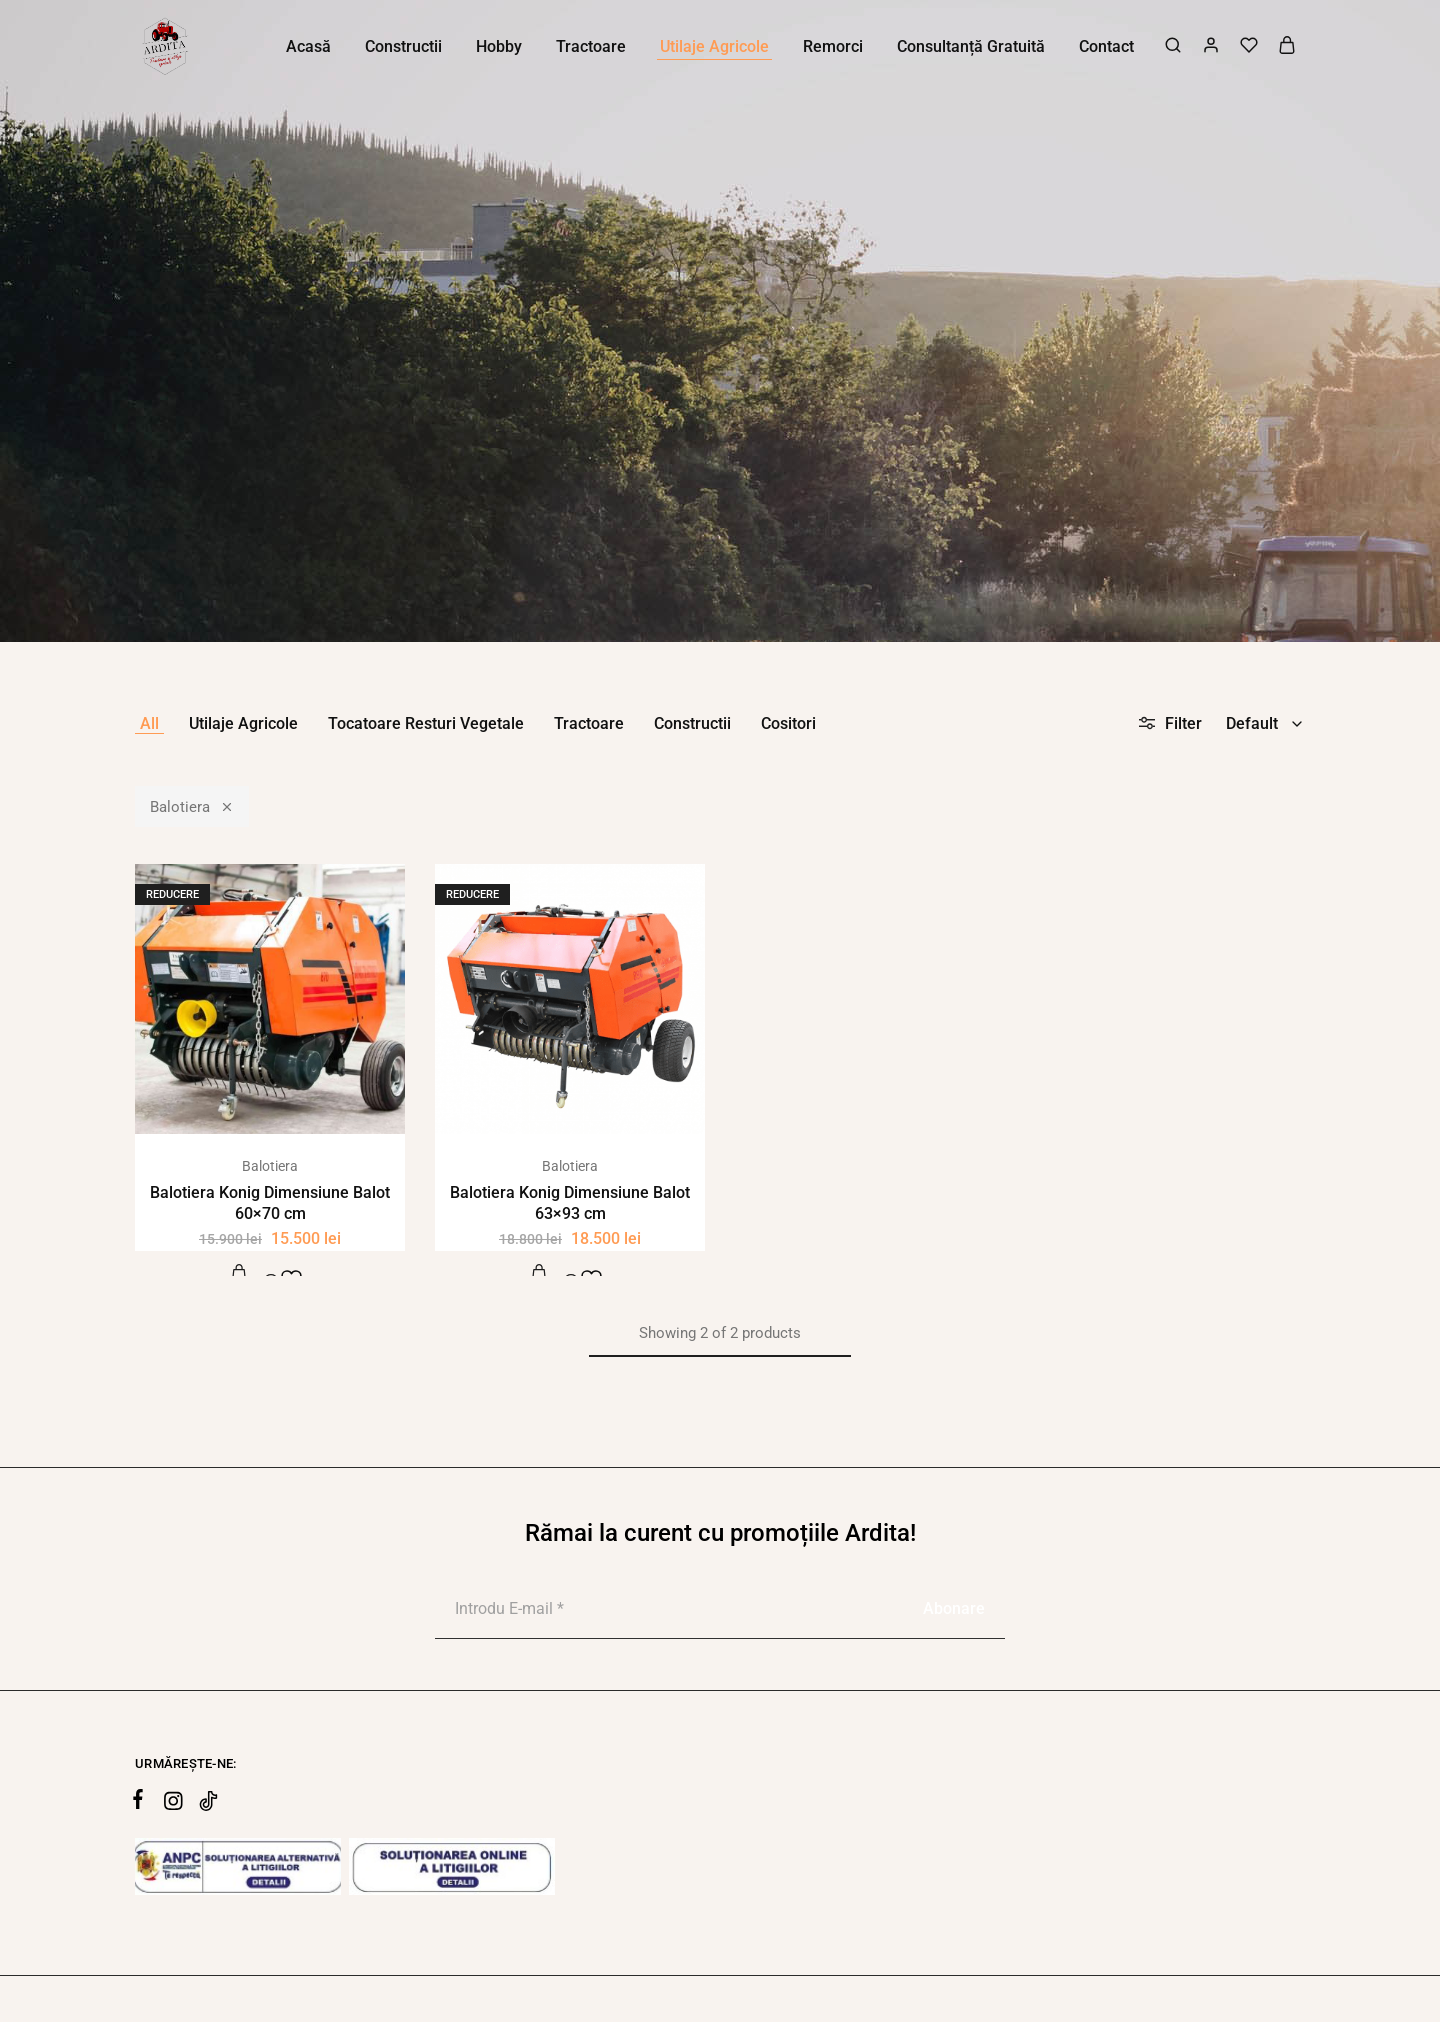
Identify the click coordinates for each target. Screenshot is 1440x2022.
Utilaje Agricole (243, 723)
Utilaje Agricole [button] (714, 46)
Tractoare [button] (591, 46)
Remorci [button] (833, 46)
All (149, 723)
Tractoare (589, 723)
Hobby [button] (499, 46)
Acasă (308, 46)
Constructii (692, 723)
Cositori (788, 723)
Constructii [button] (403, 46)
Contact (1106, 46)
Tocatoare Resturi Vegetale (426, 723)
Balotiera (192, 806)
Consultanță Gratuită (971, 46)
